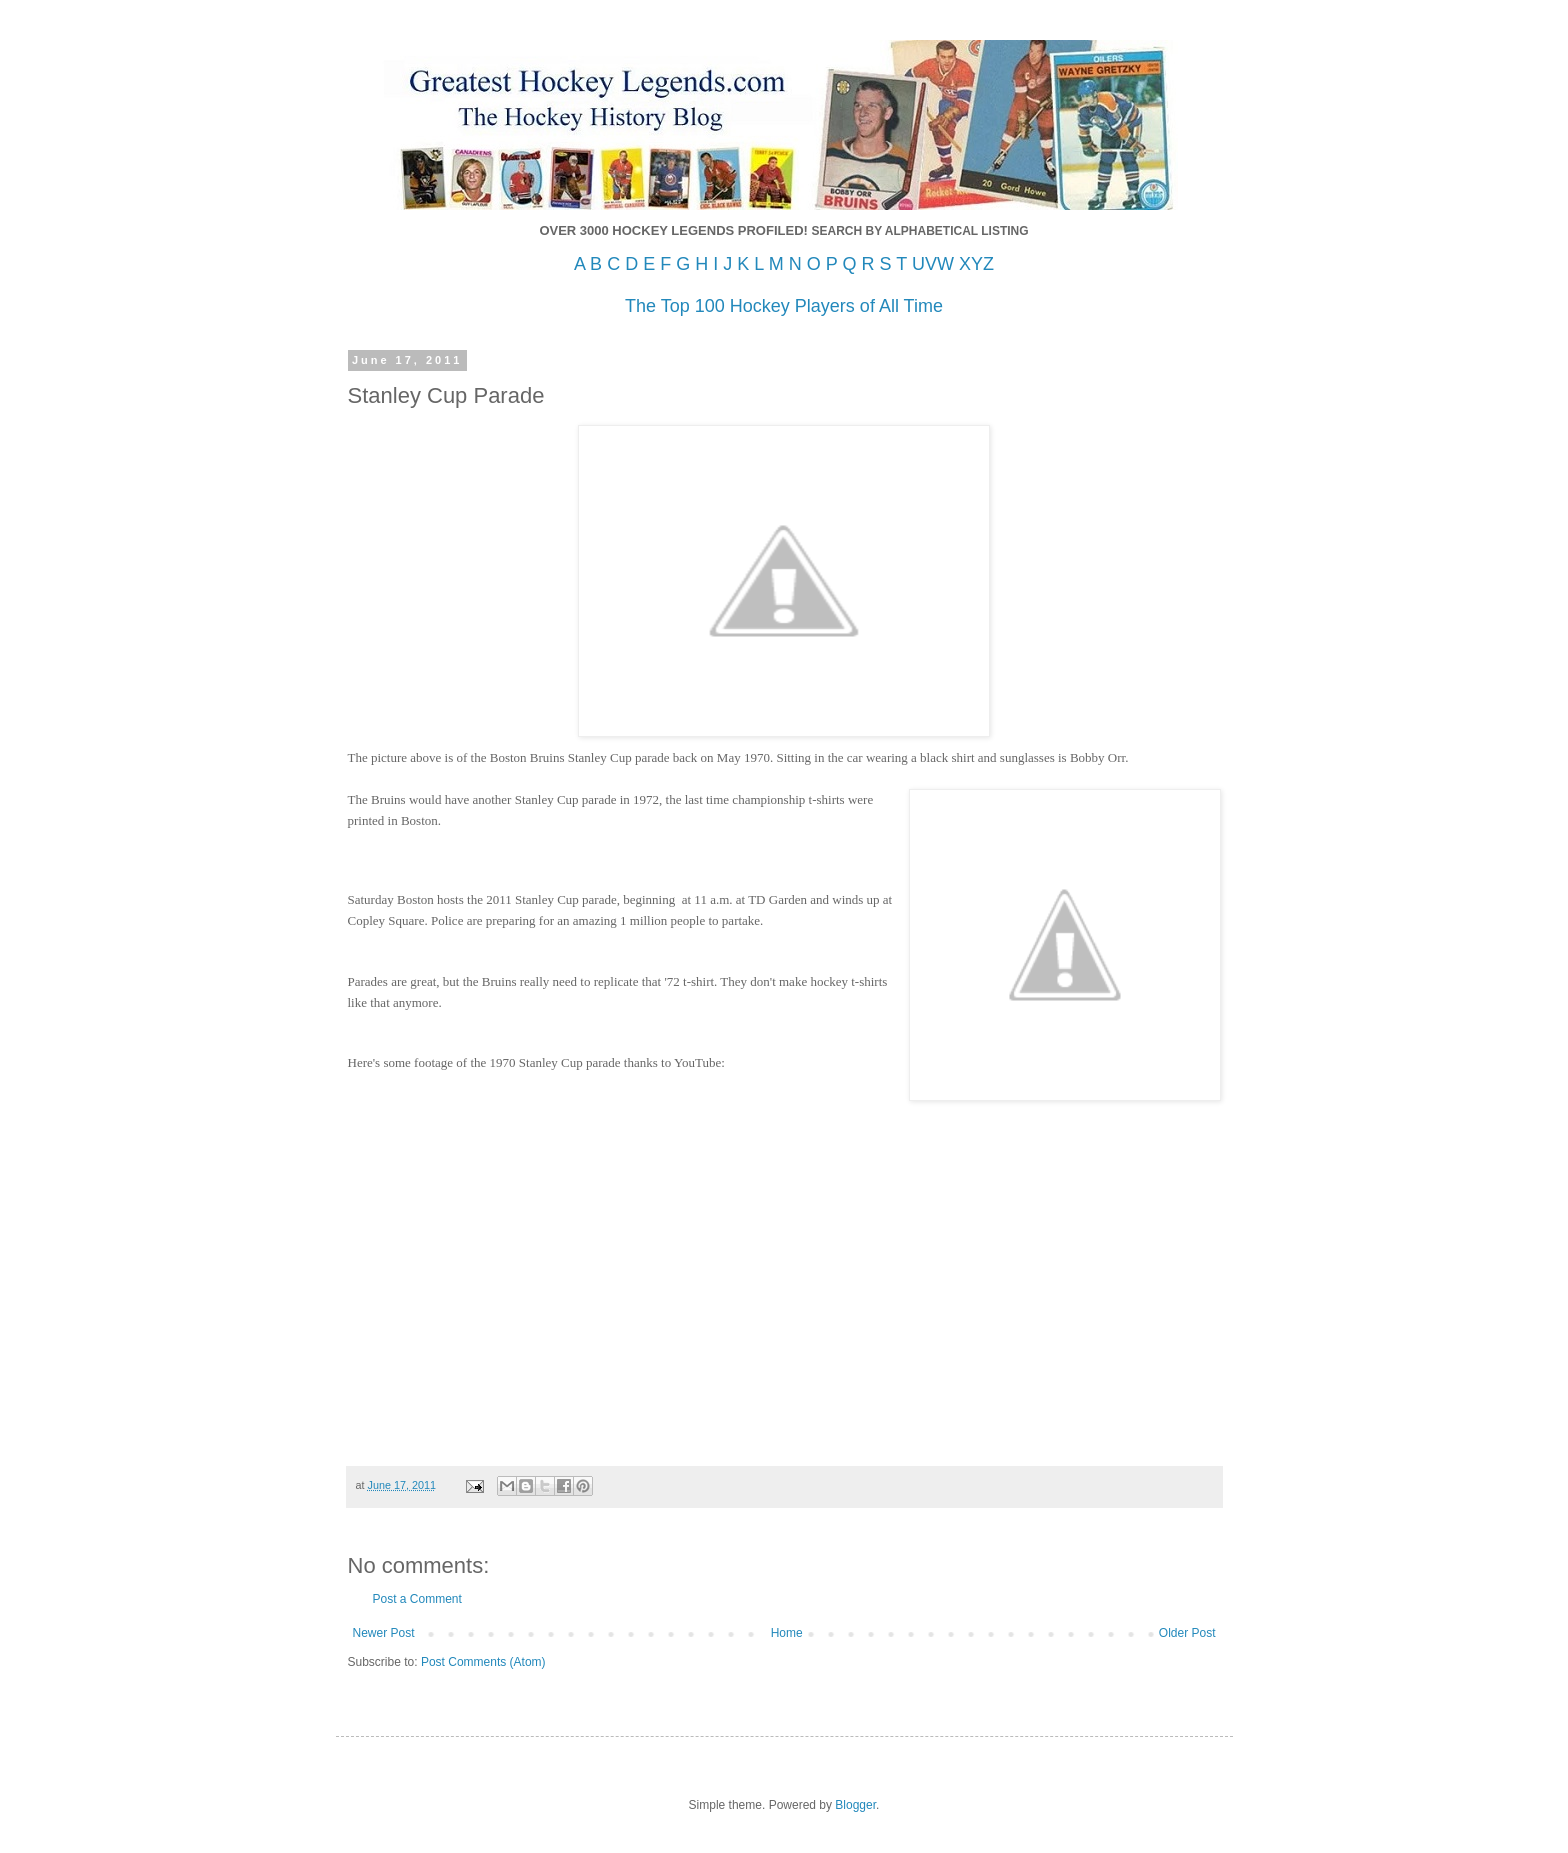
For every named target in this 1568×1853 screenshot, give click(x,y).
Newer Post (384, 1633)
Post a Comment (417, 1599)
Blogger (855, 1805)
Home (787, 1633)
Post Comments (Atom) (483, 1662)
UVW (933, 264)
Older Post (1187, 1633)
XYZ (976, 264)
